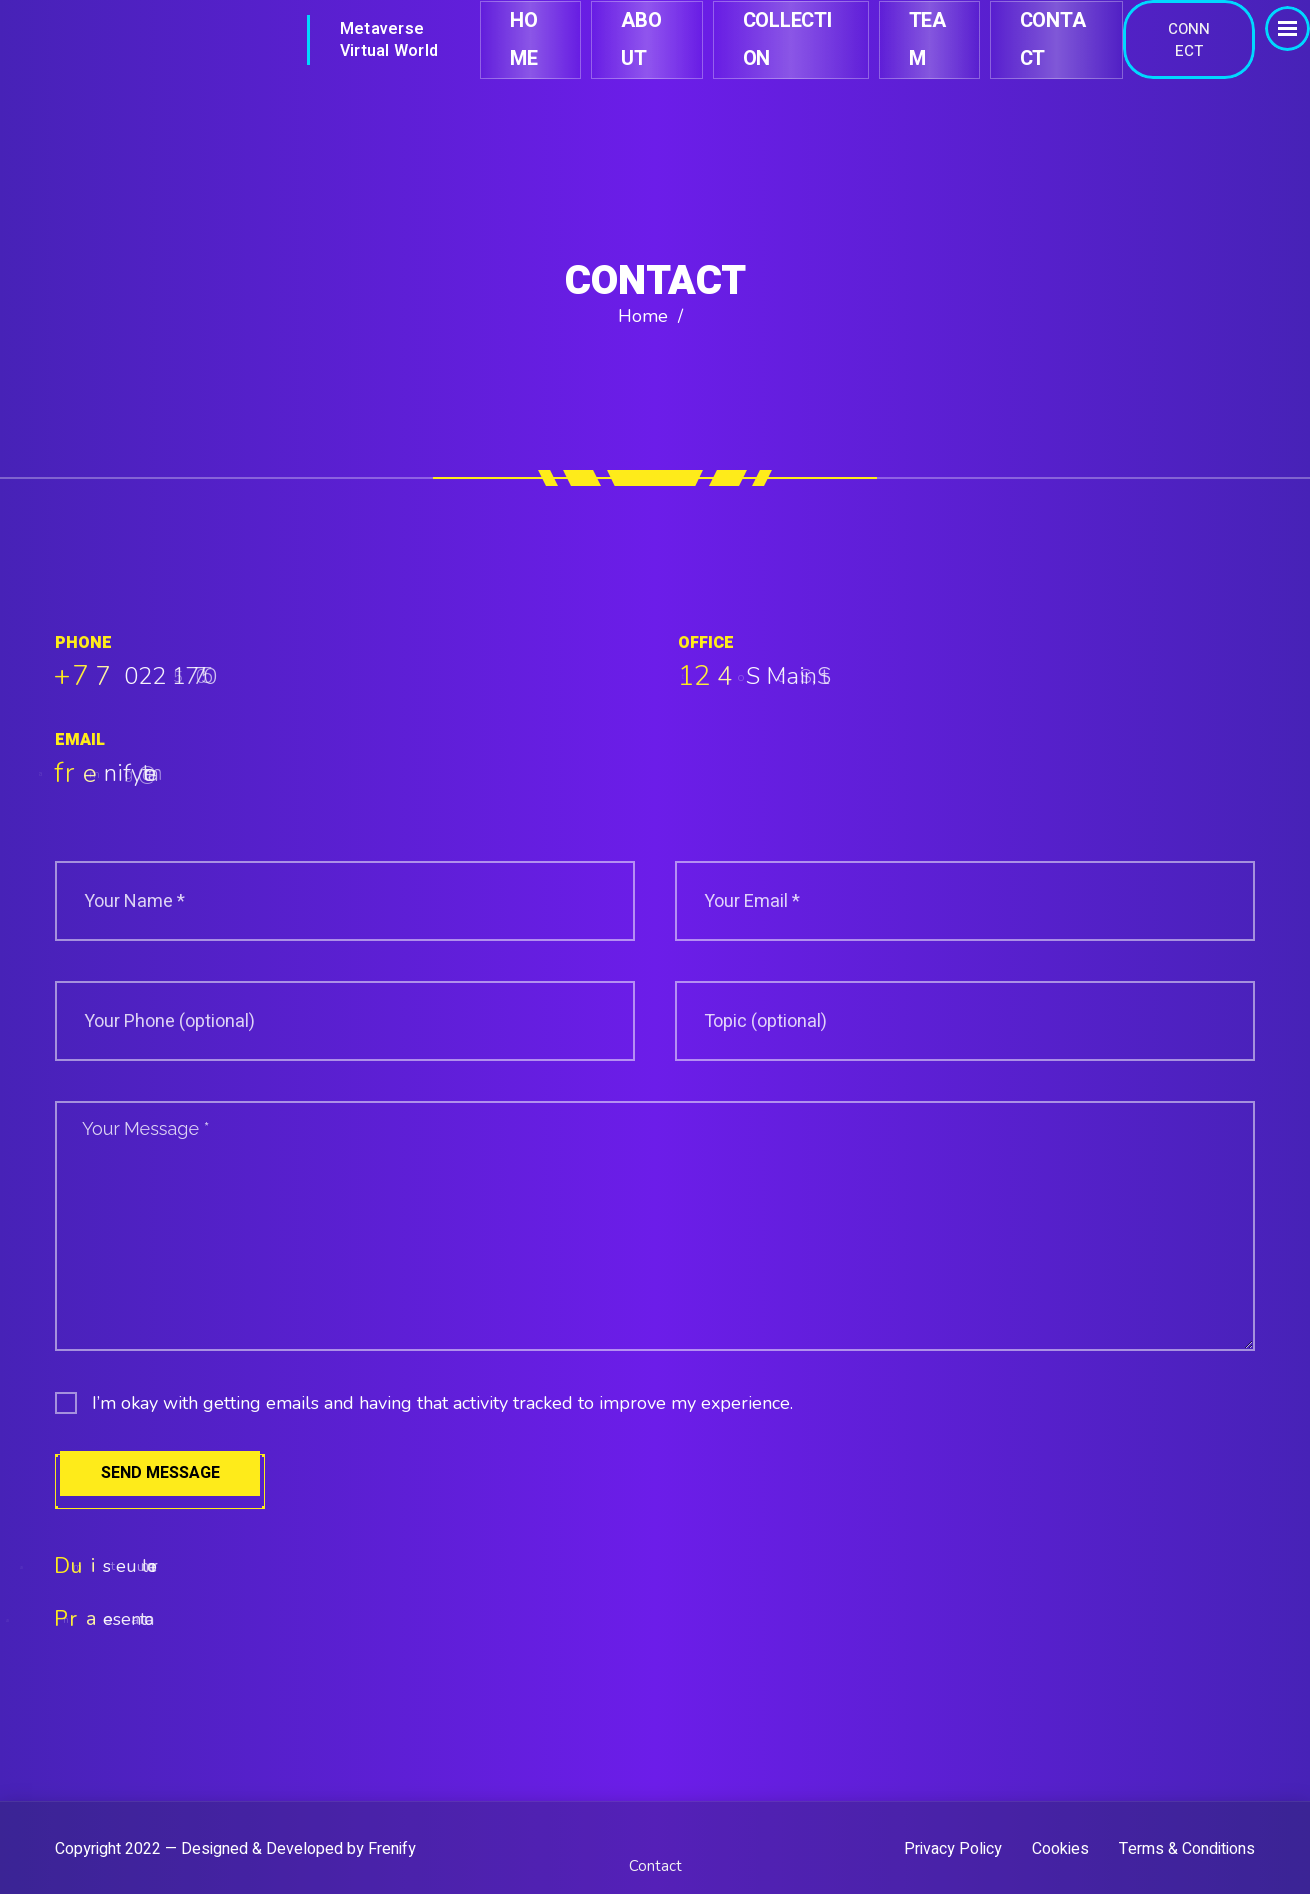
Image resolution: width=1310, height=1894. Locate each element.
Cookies (1060, 1849)
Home (643, 316)
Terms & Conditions (1187, 1849)
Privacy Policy (953, 1849)
